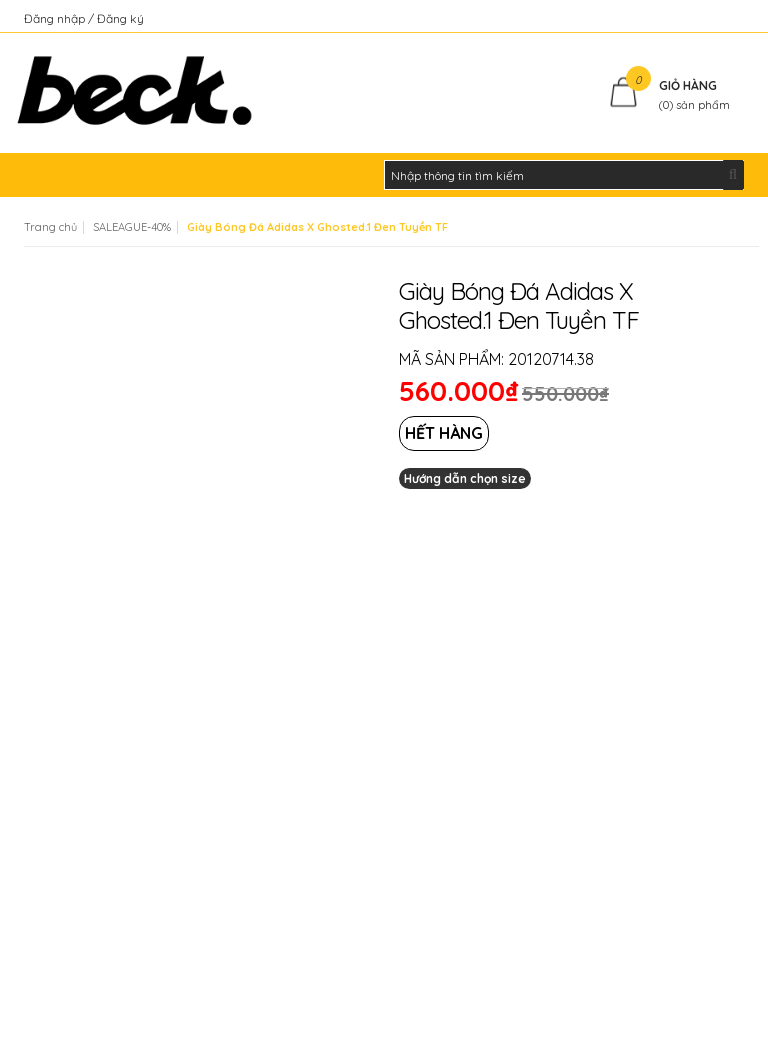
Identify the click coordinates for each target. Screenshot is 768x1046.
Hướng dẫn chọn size (465, 478)
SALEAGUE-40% (132, 227)
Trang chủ (50, 227)
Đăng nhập (56, 18)
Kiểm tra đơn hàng (692, 18)
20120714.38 (551, 359)
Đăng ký (120, 18)
